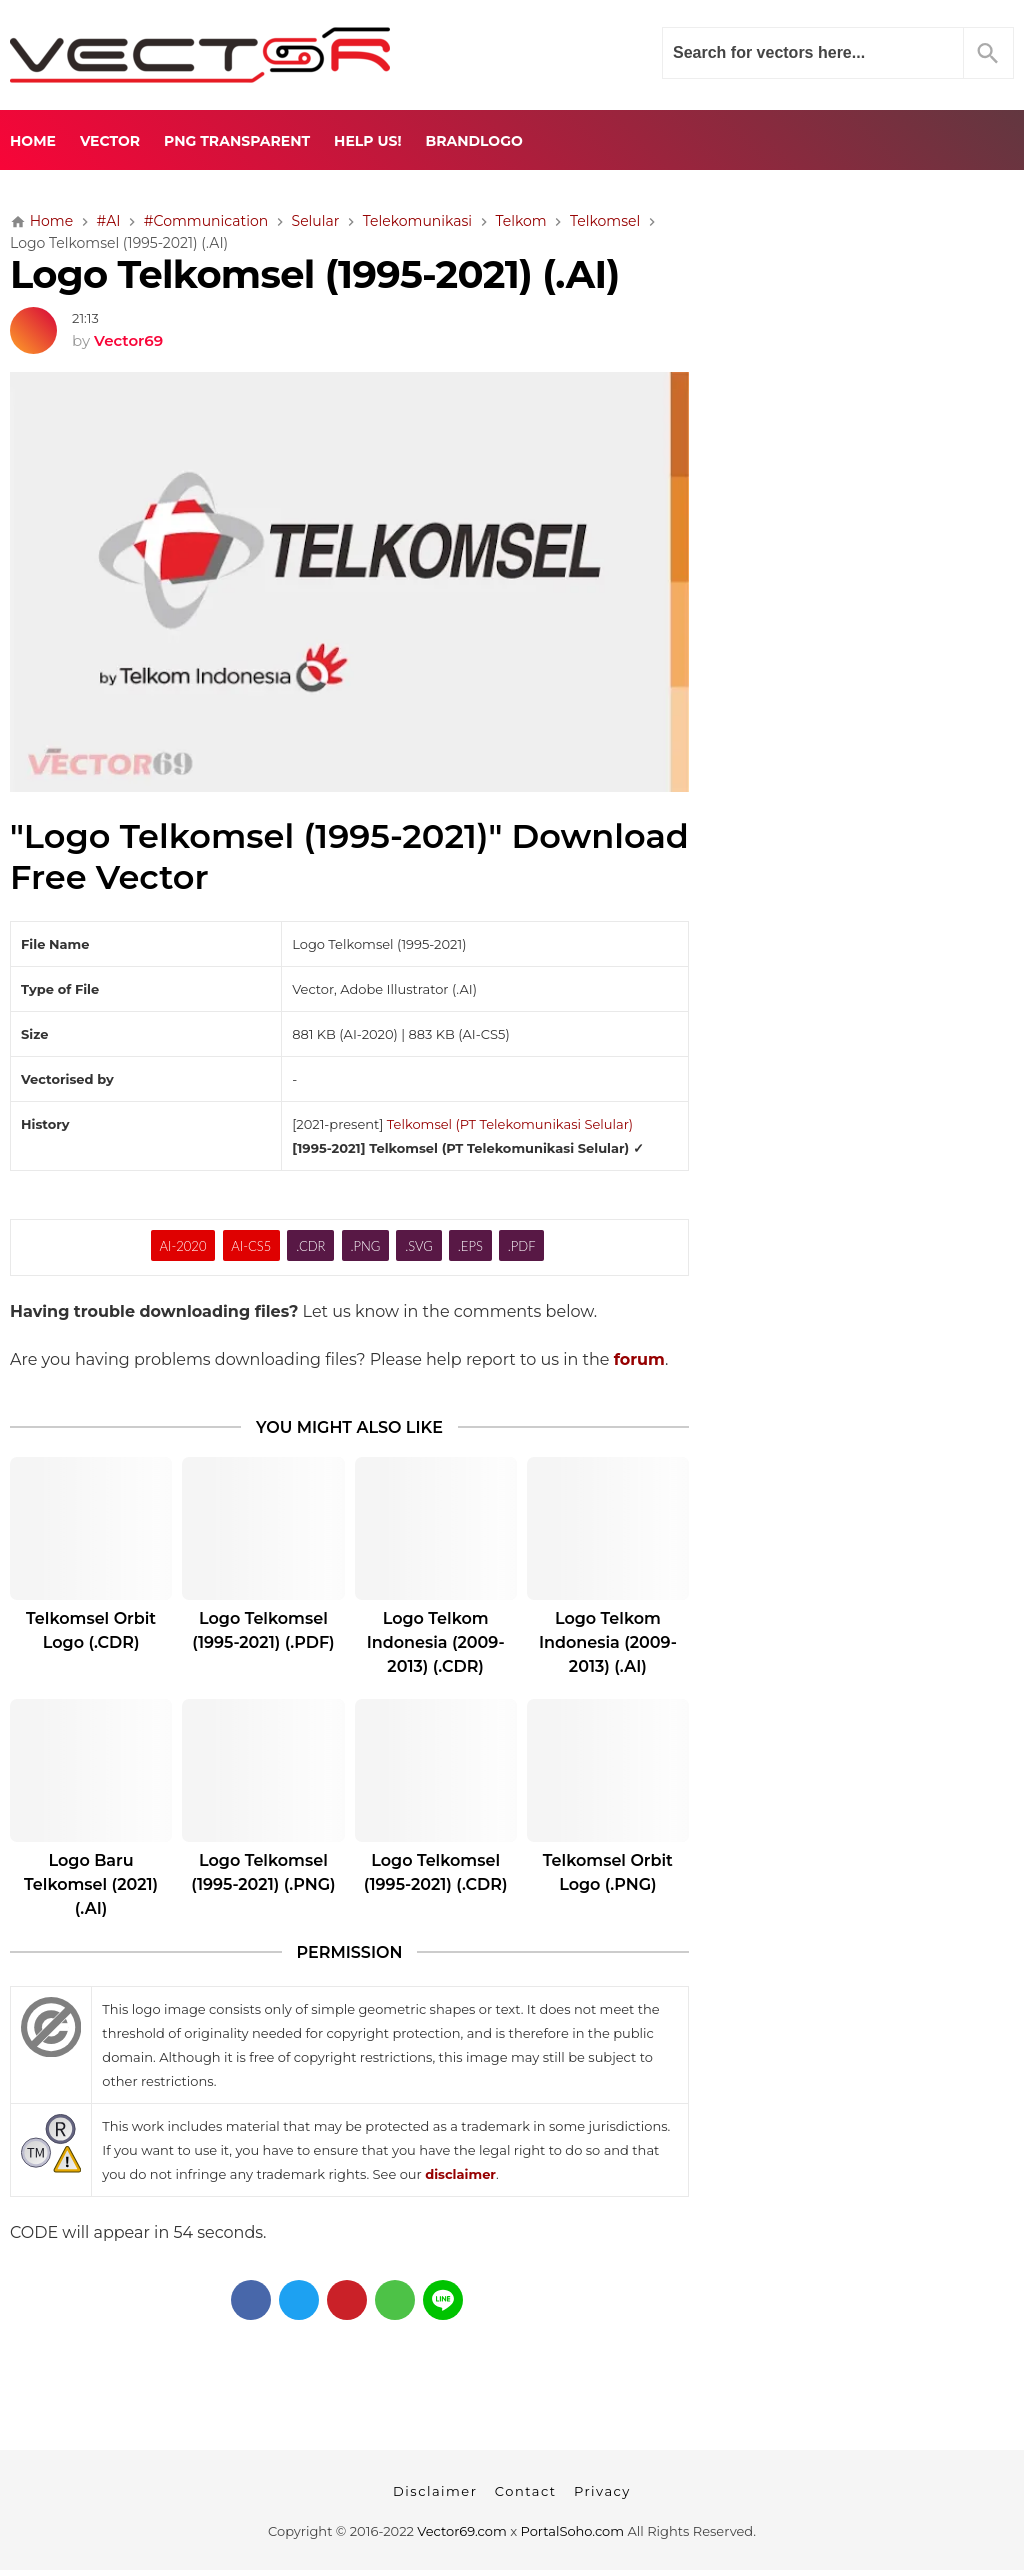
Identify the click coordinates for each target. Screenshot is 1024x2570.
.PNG (365, 1246)
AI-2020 (183, 1246)
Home (33, 141)
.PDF (522, 1246)
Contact (526, 2491)
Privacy (602, 2491)
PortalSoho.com (573, 2531)
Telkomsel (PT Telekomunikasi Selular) (510, 1124)
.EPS (470, 1246)
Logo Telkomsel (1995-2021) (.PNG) (263, 1872)
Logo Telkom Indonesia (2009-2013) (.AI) (608, 1642)
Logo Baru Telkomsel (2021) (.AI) (91, 1884)
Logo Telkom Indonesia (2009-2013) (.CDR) (436, 1642)
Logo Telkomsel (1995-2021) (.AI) (314, 274)
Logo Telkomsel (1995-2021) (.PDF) (263, 1630)
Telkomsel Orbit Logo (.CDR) (91, 1630)
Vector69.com (461, 2531)
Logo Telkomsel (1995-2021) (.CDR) (436, 1872)
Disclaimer (435, 2491)
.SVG (419, 1246)
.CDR (310, 1246)
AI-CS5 (251, 1246)
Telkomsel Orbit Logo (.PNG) (608, 1872)
